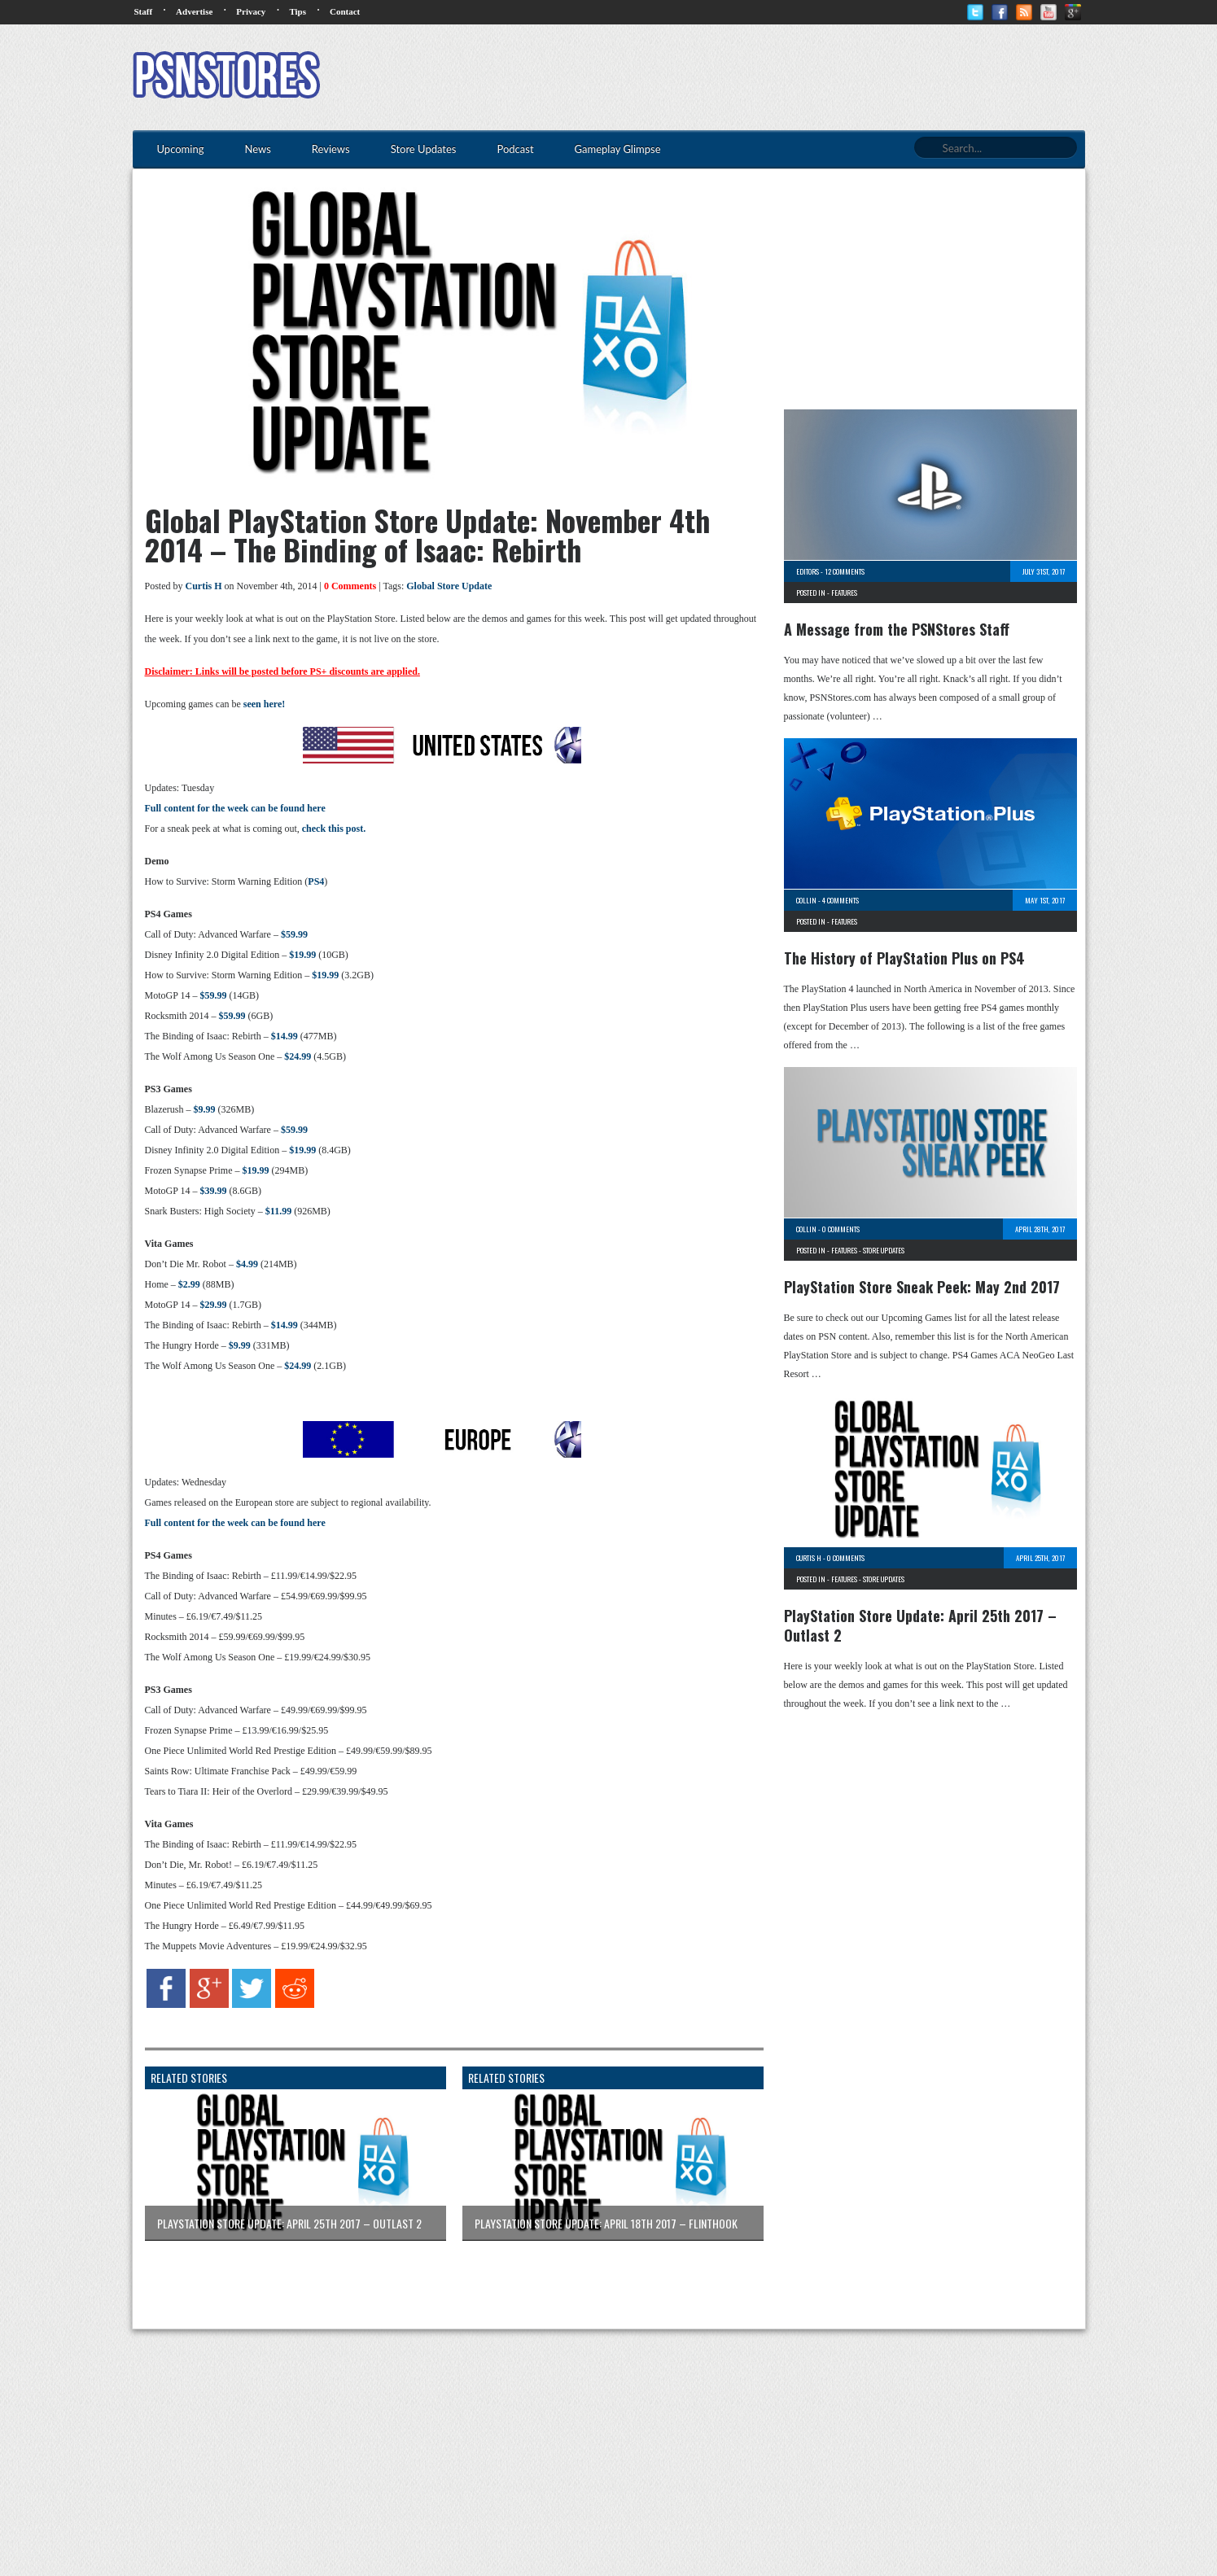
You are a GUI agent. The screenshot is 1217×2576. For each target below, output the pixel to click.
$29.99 (212, 1304)
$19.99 (302, 954)
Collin (806, 900)
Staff (143, 11)
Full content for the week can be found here (235, 808)
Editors (807, 571)
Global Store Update (449, 586)
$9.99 (204, 1109)
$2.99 (189, 1284)
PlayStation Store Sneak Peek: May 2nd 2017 (922, 1286)
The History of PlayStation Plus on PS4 (904, 958)
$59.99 (294, 934)
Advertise (194, 11)
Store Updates (883, 1250)
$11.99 (278, 1211)
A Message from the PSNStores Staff (896, 629)
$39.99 (212, 1190)
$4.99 (247, 1264)
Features (844, 592)
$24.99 (297, 1056)
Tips (297, 11)
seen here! (264, 704)
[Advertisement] (788, 77)
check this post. (334, 828)
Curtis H (204, 586)
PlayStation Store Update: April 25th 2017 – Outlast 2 (920, 1625)
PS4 (316, 881)
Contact (345, 11)
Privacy (250, 11)
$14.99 (284, 1036)
